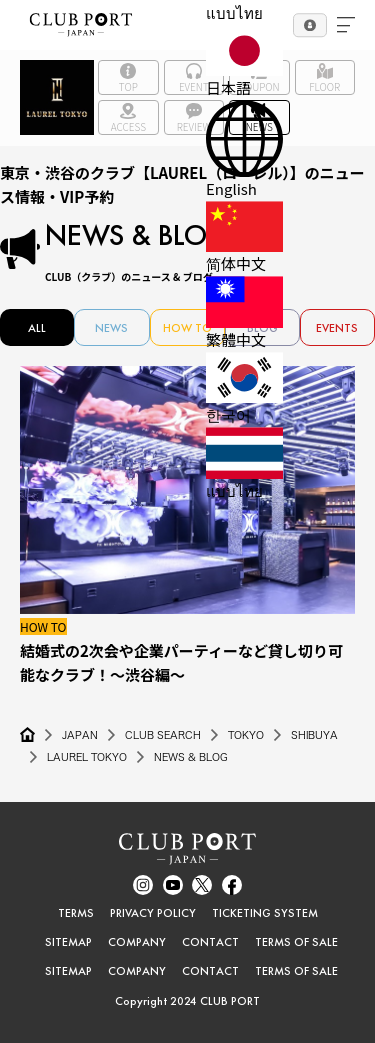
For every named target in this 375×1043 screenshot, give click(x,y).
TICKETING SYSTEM (265, 913)
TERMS (76, 913)
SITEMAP (68, 942)
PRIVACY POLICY (153, 913)
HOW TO (187, 328)
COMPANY (137, 942)
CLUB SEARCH (163, 735)
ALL (37, 328)
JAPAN (80, 735)
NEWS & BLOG (191, 757)
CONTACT (210, 942)
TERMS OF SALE (296, 942)
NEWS (111, 328)
